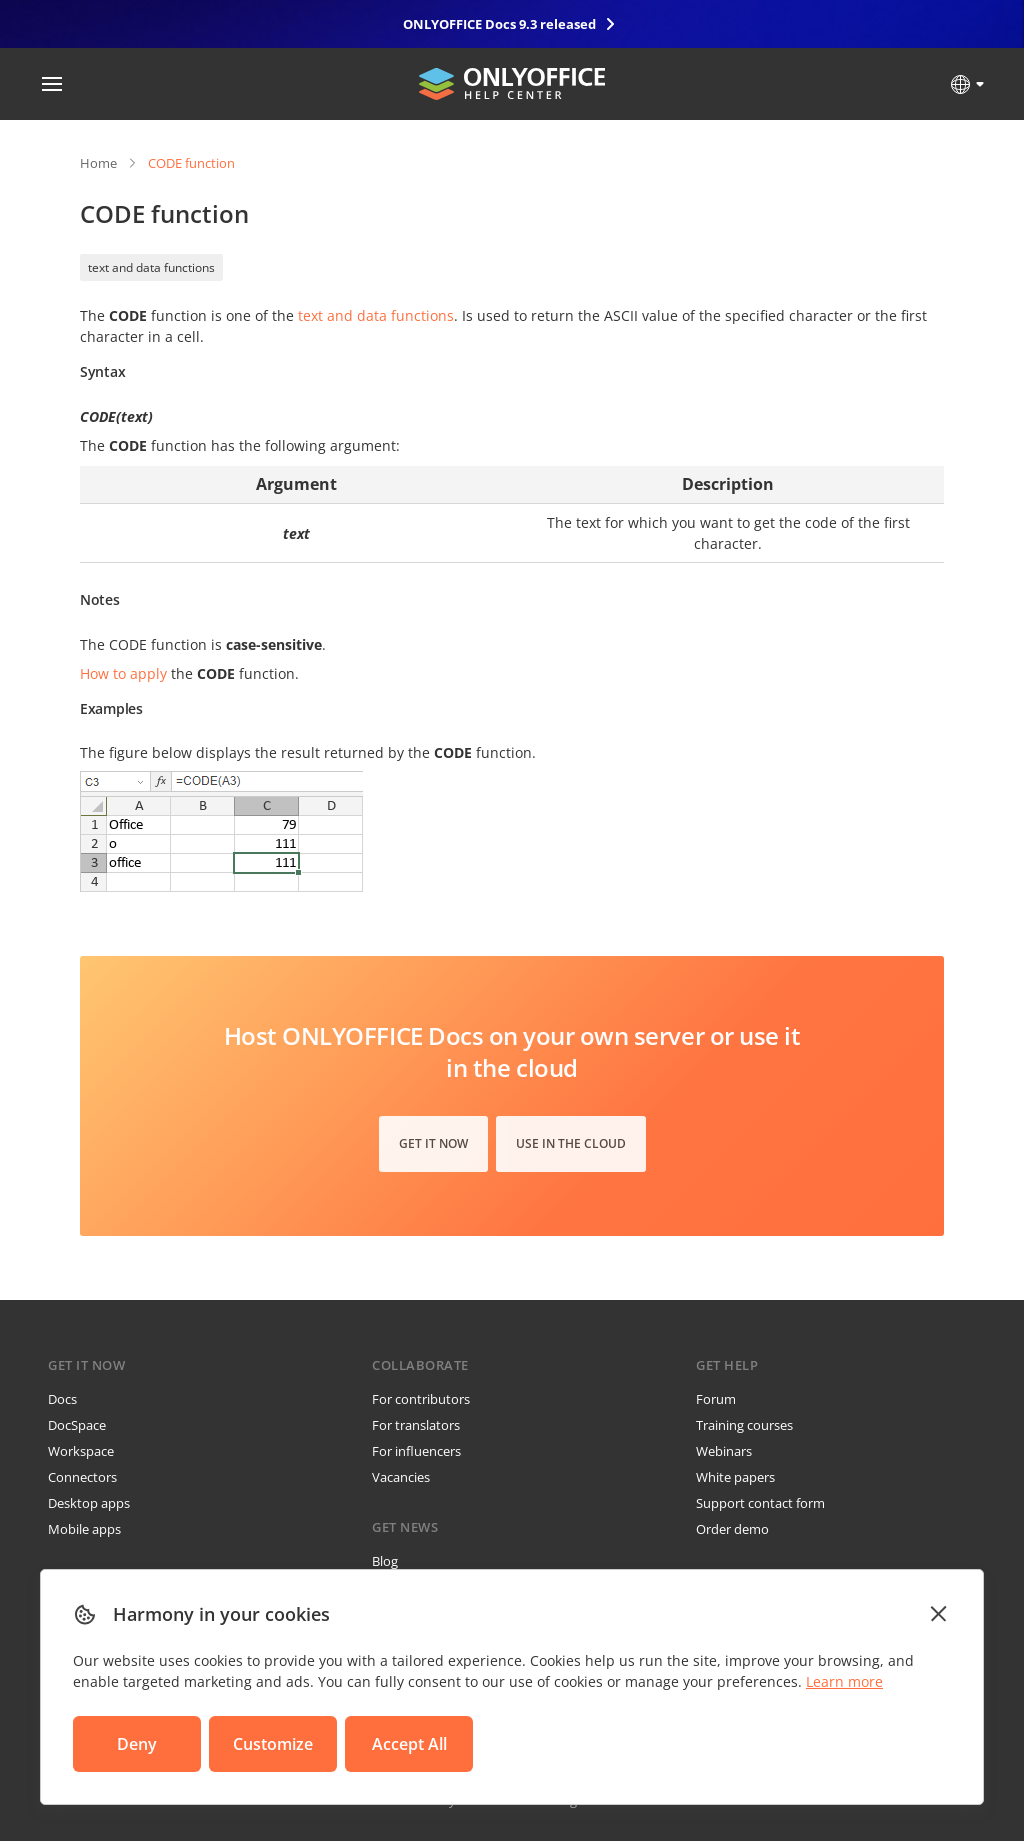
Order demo (732, 1529)
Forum (716, 1399)
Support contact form (760, 1503)
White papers (735, 1477)
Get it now (433, 1143)
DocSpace (77, 1425)
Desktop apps (89, 1503)
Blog (385, 1561)
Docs (62, 1399)
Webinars (724, 1451)
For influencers (416, 1451)
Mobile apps (84, 1529)
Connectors (82, 1477)
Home (98, 163)
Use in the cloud (571, 1143)
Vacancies (401, 1477)
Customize (273, 1744)
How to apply (123, 673)
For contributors (421, 1399)
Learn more (844, 1681)
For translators (416, 1425)
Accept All (409, 1744)
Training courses (744, 1425)
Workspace (81, 1451)
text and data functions (151, 267)
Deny (137, 1744)
